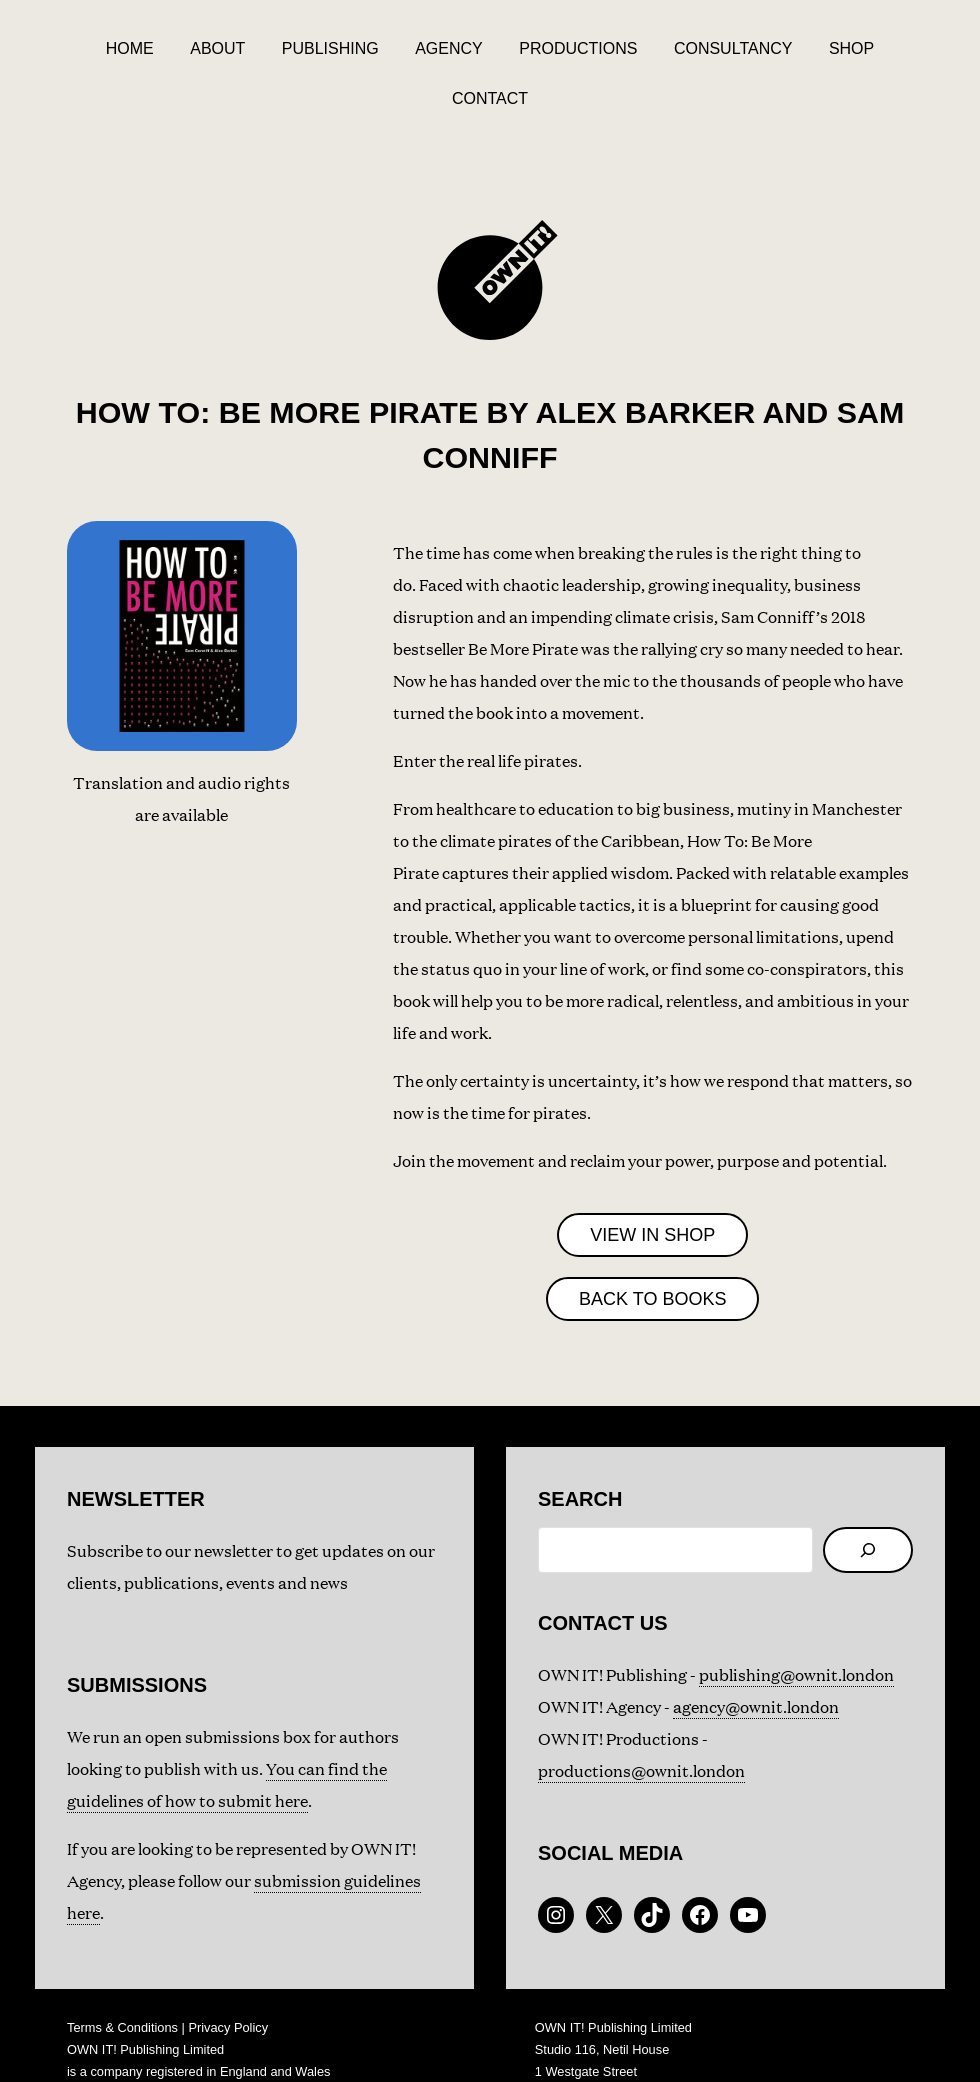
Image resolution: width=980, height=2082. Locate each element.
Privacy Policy (228, 1982)
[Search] (868, 1505)
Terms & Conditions (122, 1982)
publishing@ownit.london (796, 1629)
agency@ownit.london (756, 1661)
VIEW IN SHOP (652, 1190)
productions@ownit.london (641, 1725)
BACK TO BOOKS (652, 1254)
